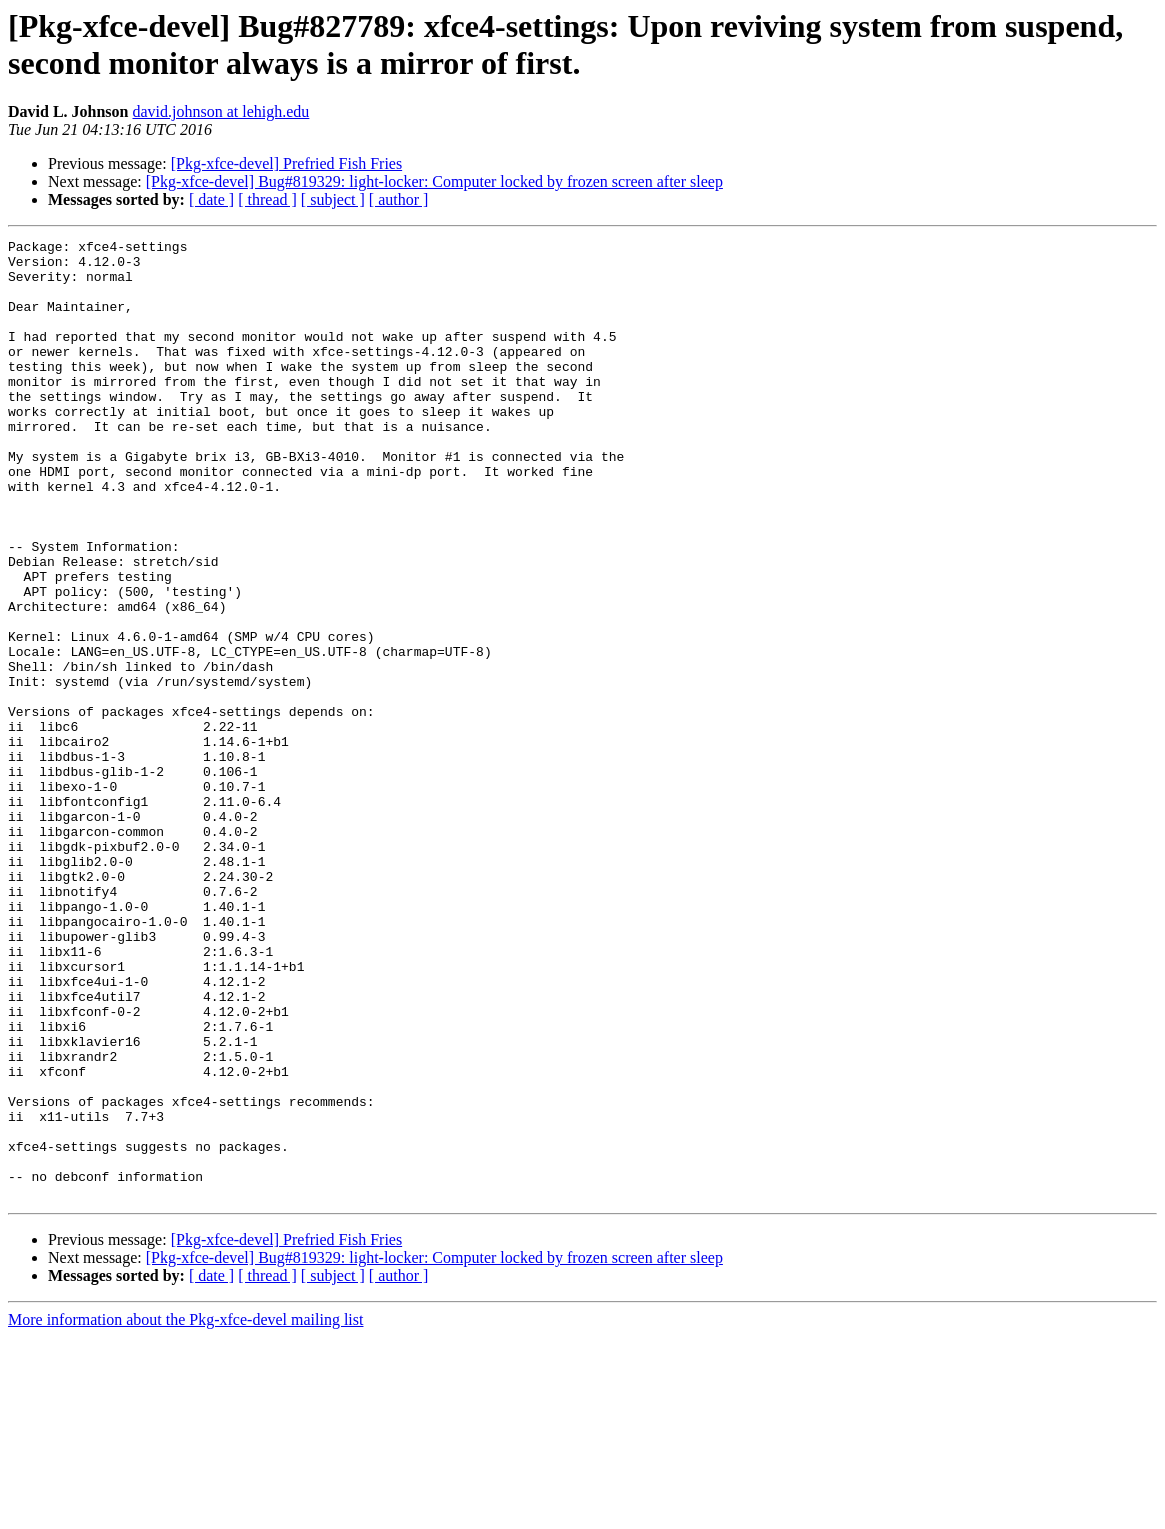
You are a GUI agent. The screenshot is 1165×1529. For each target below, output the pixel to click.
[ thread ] (267, 199)
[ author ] (399, 199)
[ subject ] (333, 199)
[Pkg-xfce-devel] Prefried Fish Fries (287, 163)
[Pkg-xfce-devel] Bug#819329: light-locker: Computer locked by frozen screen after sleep (434, 181)
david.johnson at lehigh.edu (221, 111)
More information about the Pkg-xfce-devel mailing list (185, 1511)
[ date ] (211, 199)
